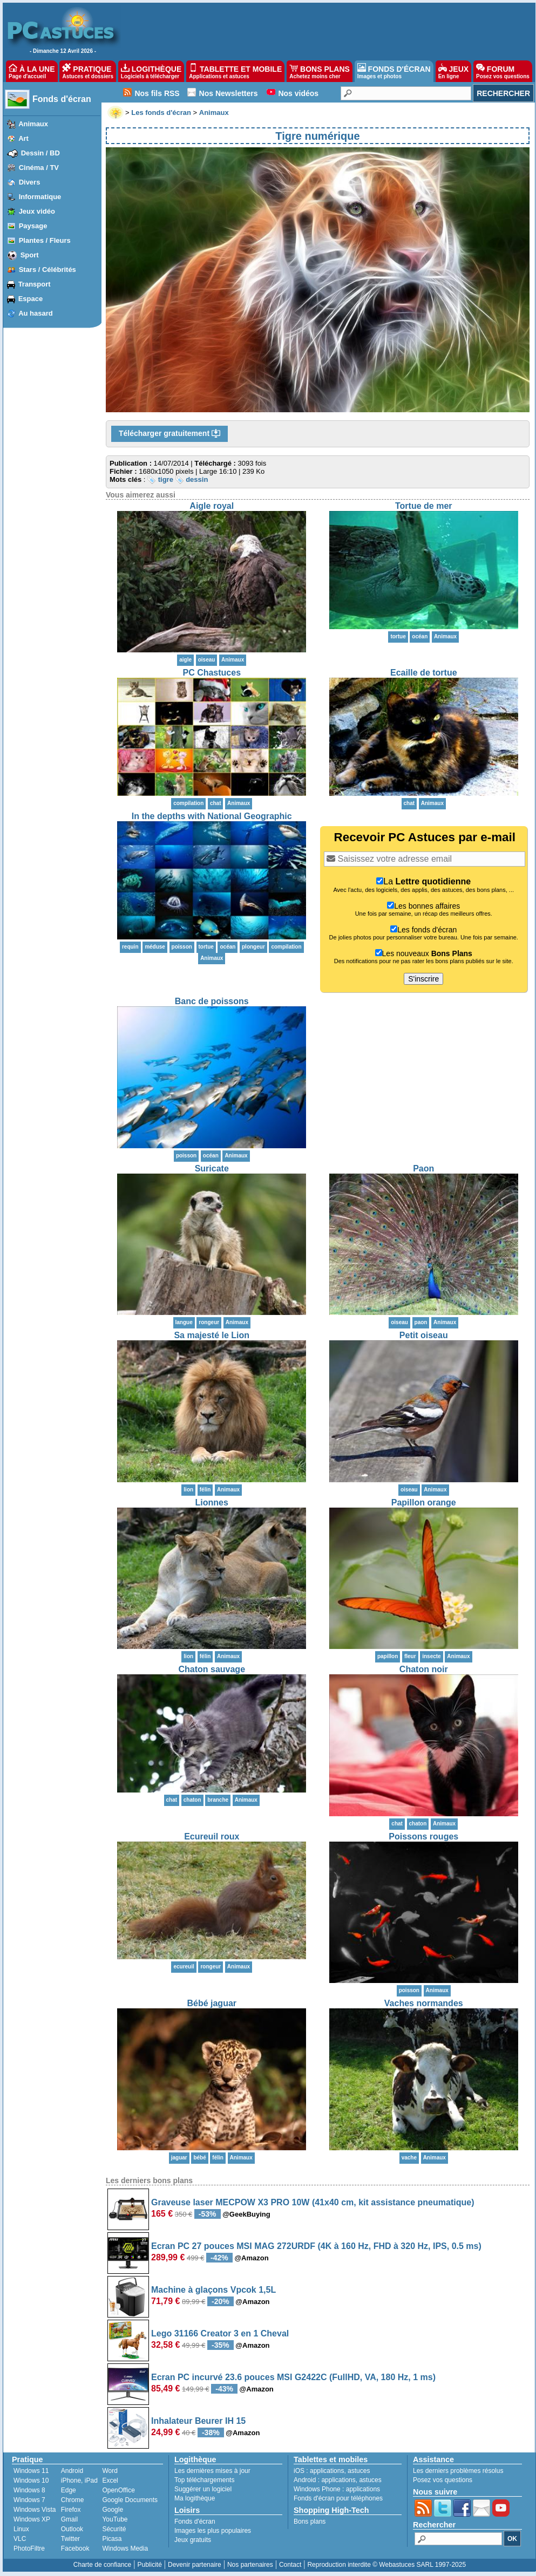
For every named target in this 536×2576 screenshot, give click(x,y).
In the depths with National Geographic (212, 816)
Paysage (33, 226)
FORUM (503, 71)
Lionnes (211, 1502)
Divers (29, 182)
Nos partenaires (250, 2564)
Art (23, 138)
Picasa (111, 2539)
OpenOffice (118, 2490)
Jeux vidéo (37, 211)
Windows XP (31, 2519)
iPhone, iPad (79, 2480)
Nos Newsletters (228, 93)
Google (112, 2509)
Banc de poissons (212, 1001)
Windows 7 (29, 2500)
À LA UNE (32, 71)
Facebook (75, 2548)
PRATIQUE (87, 71)
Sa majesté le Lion (211, 1335)
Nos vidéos (298, 93)
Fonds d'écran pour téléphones (338, 2498)
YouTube (114, 2519)
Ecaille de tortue (423, 672)
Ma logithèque (194, 2498)
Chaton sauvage (211, 1669)
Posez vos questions (442, 2480)
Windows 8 (29, 2490)
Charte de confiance (102, 2564)
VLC (19, 2539)
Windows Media (125, 2548)
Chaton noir (423, 1669)
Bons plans (309, 2521)
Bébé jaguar (211, 2003)
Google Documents (130, 2500)
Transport (34, 284)
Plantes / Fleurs (45, 240)
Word (109, 2471)
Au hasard (35, 313)
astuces (359, 2471)
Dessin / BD (40, 153)
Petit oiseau (423, 1335)
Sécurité (114, 2529)
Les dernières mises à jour (212, 2471)
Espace (30, 299)
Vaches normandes (423, 2003)
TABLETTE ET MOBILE (235, 71)
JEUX (453, 71)
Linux (21, 2529)
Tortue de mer (423, 505)
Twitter (70, 2539)
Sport (30, 255)
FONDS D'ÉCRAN (394, 71)
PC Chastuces (211, 672)
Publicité (149, 2564)
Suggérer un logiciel (203, 2489)
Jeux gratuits (192, 2540)
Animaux (33, 124)
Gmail (69, 2519)
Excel (110, 2480)
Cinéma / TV (39, 167)
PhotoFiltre (29, 2548)
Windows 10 (31, 2480)
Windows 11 (31, 2471)
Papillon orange (423, 1502)
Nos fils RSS (156, 93)
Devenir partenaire (194, 2564)
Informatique (40, 197)
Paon (423, 1168)
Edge (68, 2490)
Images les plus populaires (212, 2530)
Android (72, 2471)
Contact (290, 2564)
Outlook (72, 2529)
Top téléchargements (204, 2480)
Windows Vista (34, 2509)
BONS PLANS (319, 71)
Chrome (72, 2500)
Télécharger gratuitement (169, 434)
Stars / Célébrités (47, 269)
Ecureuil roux (211, 1836)
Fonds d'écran (61, 99)
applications (327, 2471)
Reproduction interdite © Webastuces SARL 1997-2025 (386, 2564)
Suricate (212, 1168)
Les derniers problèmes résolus (458, 2471)
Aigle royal (211, 505)
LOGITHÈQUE (151, 71)
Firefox (71, 2509)
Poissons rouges (423, 1836)
